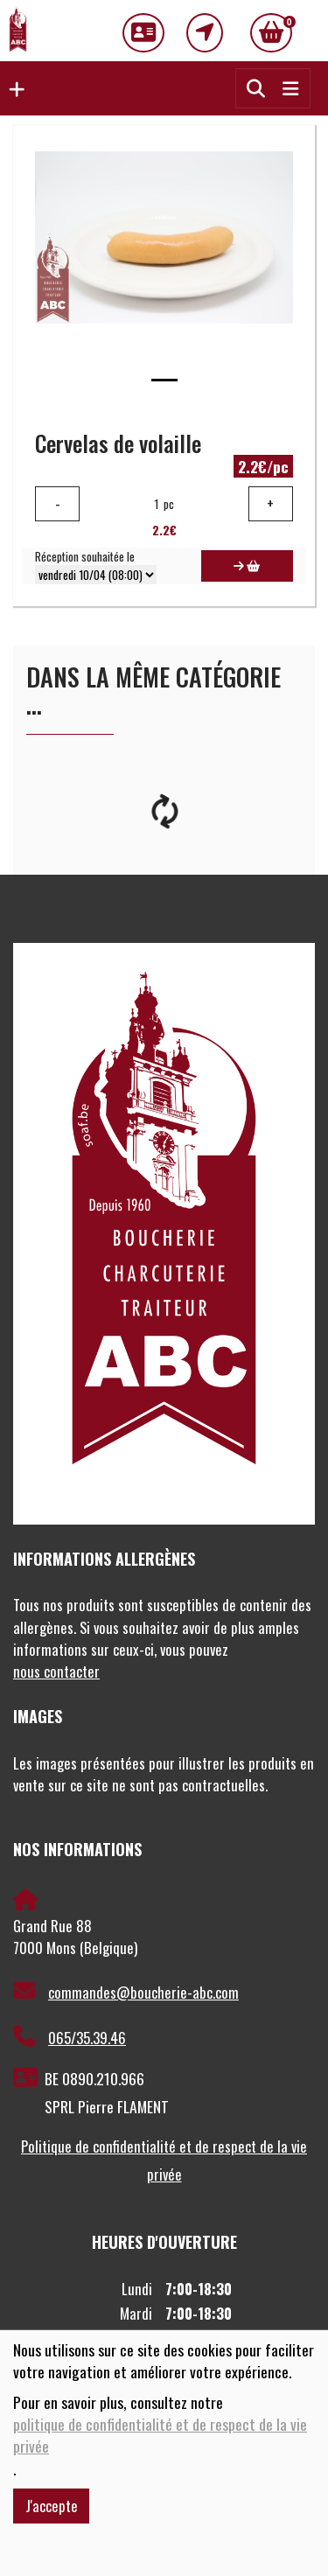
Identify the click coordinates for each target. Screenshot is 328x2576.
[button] (12, 88)
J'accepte (51, 2506)
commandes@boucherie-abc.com (126, 1991)
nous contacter (56, 1671)
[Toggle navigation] (290, 88)
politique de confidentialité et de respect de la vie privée (160, 2435)
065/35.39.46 (69, 2037)
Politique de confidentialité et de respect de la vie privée (164, 2160)
